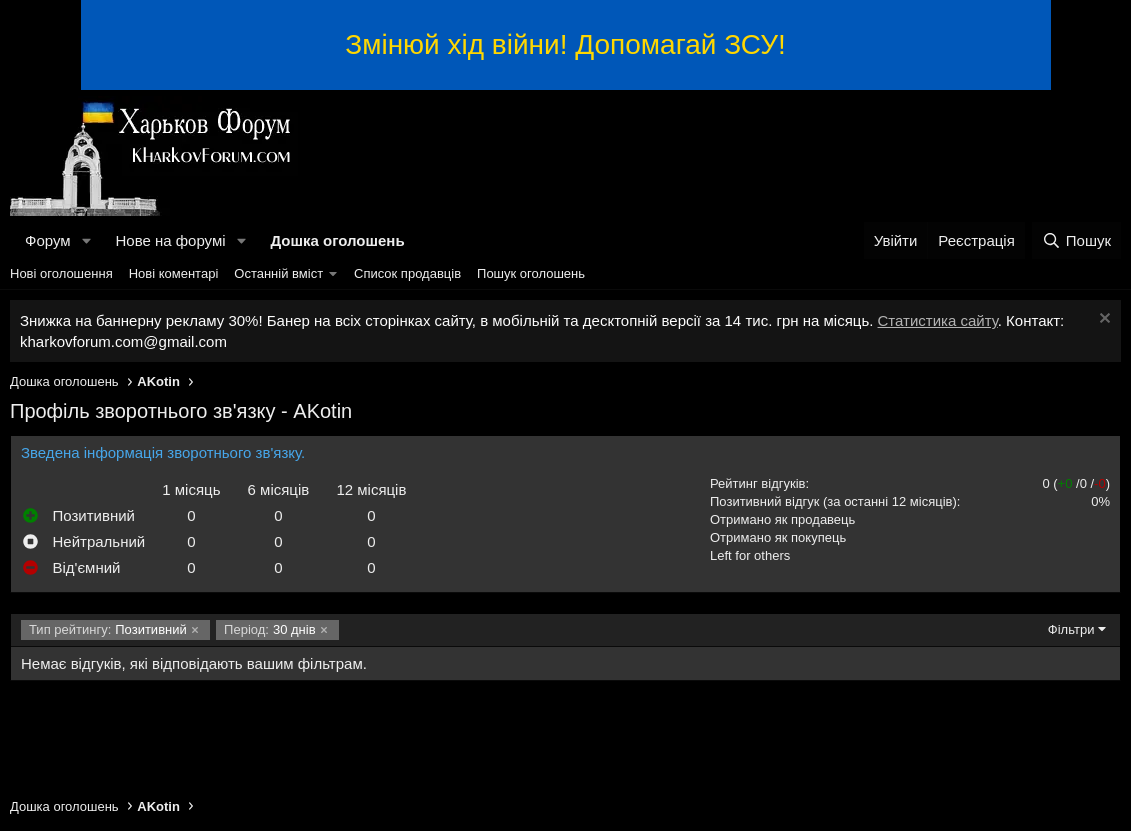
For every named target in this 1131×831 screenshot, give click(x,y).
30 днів (269, 630)
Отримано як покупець (778, 537)
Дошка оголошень (337, 240)
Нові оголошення (61, 273)
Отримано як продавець (782, 519)
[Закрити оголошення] (1102, 320)
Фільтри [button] (1071, 629)
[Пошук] (1076, 240)
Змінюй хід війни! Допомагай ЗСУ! (565, 44)
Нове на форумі (170, 240)
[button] (86, 240)
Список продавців (407, 273)
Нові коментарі (174, 273)
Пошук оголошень (531, 273)
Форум (48, 240)
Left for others (750, 555)
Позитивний (108, 630)
